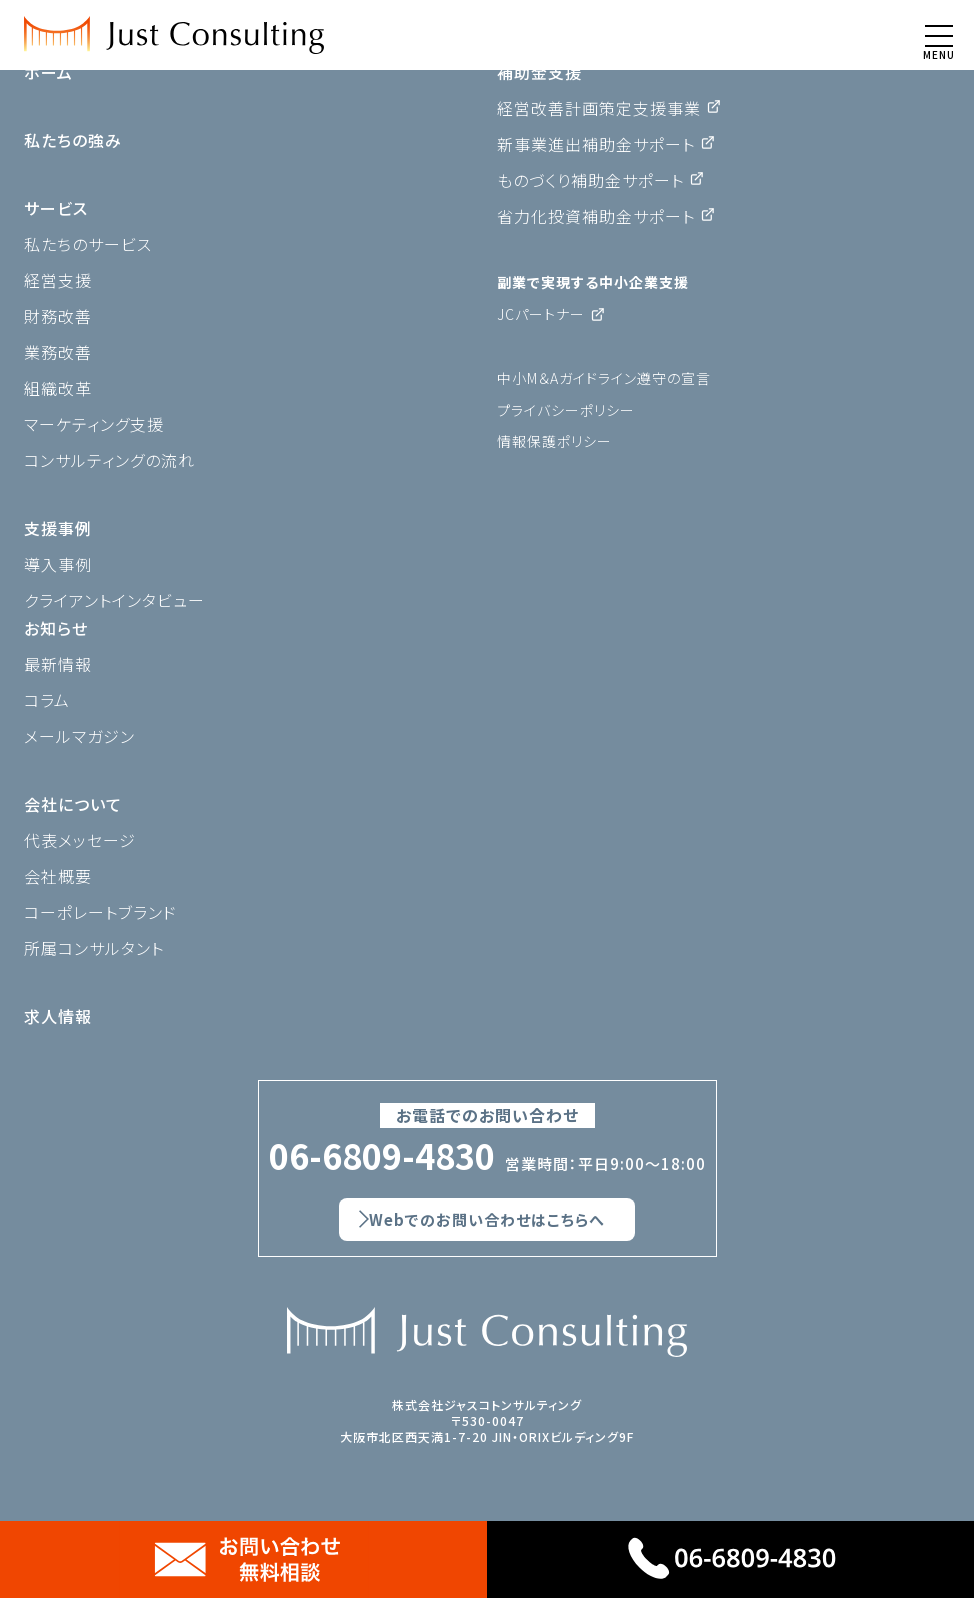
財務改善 (58, 316)
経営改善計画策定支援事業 (599, 108)
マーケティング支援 (94, 424)
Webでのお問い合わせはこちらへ (487, 1219)
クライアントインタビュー (114, 600)
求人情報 (58, 1016)
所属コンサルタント (94, 948)
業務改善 (58, 352)
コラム (47, 700)
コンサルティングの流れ (109, 460)
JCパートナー (541, 314)
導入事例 (58, 564)
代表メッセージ (80, 840)
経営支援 (58, 280)
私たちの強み (73, 140)
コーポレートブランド (100, 912)
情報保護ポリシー (554, 441)
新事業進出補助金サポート (596, 144)
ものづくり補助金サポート (590, 180)
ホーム (48, 72)
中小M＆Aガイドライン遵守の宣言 (604, 378)
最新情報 (58, 664)
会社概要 (58, 876)
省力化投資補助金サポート (596, 216)
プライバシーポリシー (566, 410)
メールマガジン (79, 736)
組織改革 (58, 388)
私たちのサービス (88, 244)
